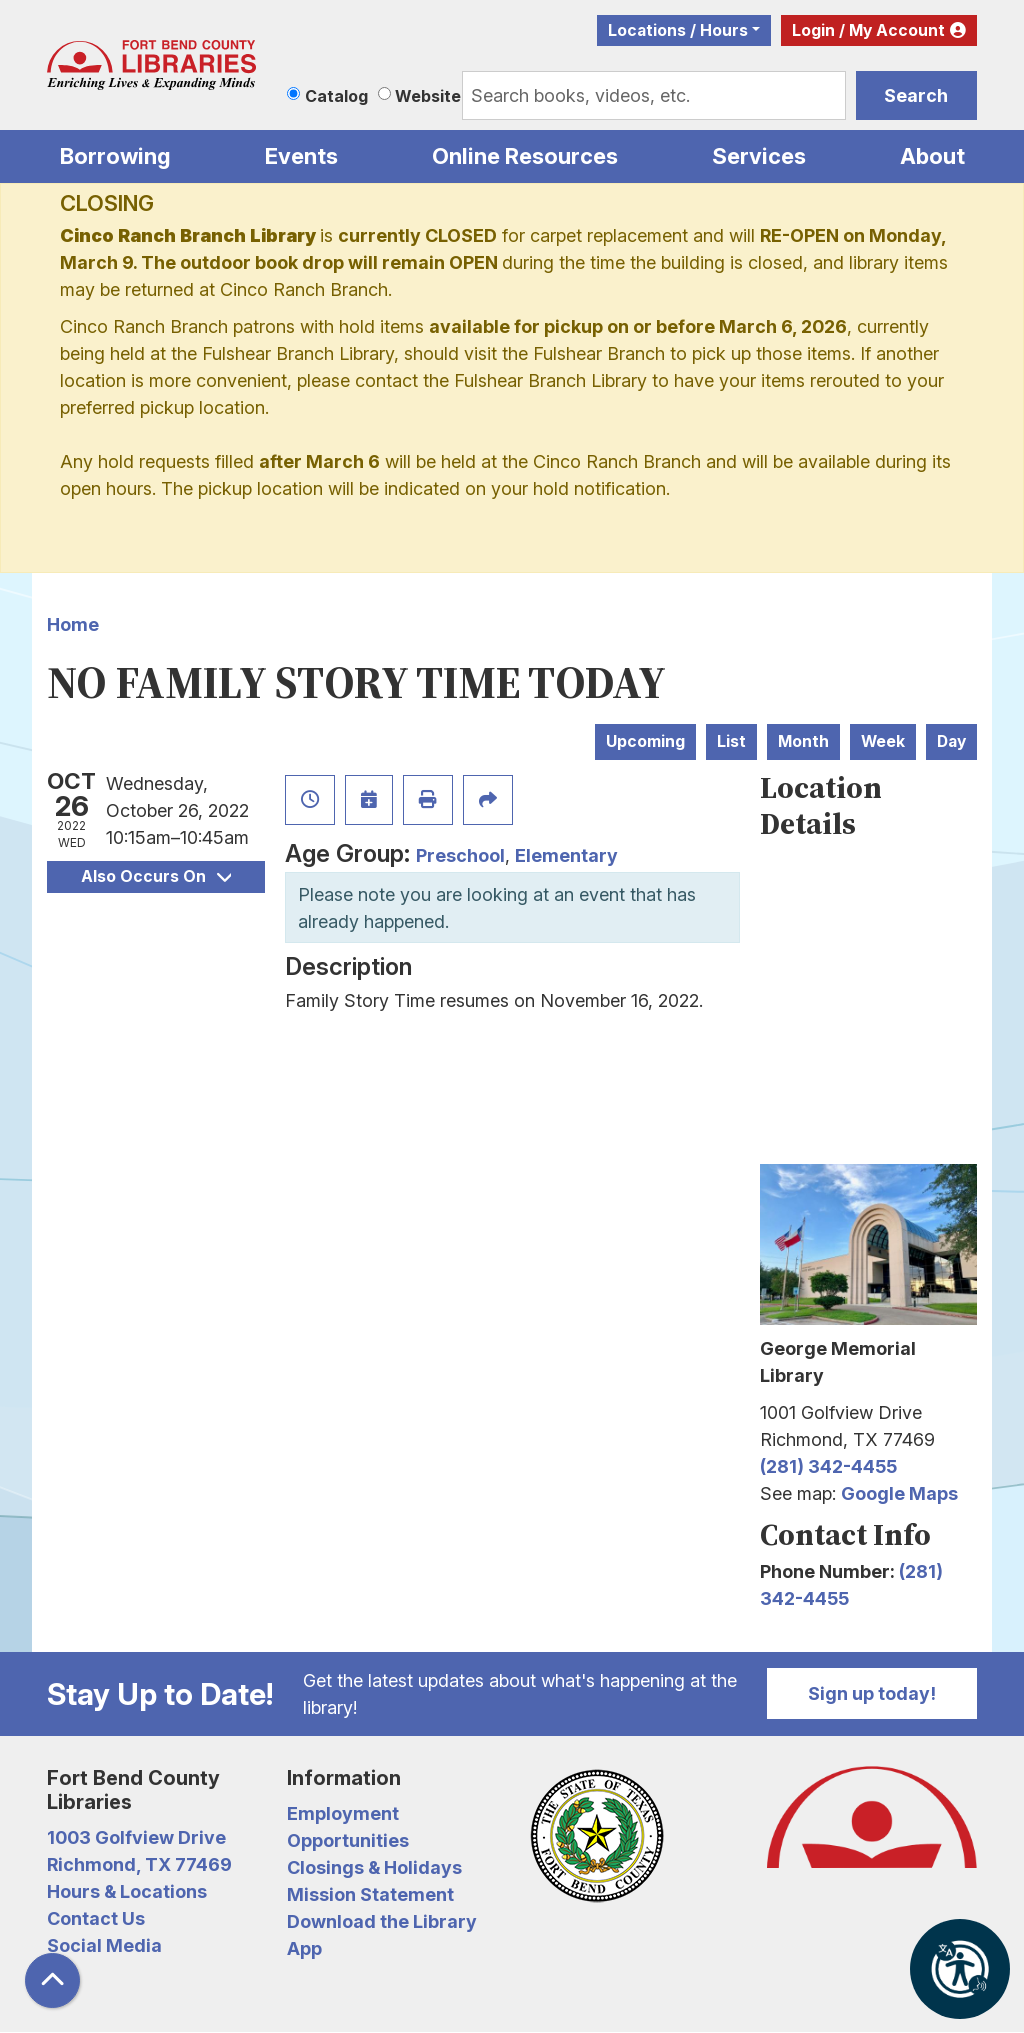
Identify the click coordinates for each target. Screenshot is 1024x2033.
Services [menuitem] (759, 156)
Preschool (460, 855)
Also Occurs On (156, 876)
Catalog (336, 96)
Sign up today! (872, 1693)
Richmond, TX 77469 (139, 1864)
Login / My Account (868, 30)
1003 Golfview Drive (136, 1837)
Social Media (104, 1945)
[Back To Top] (52, 1980)
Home (73, 624)
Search (916, 95)
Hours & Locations (127, 1891)
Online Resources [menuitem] (525, 156)
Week (883, 741)
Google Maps (899, 1493)
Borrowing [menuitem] (115, 156)
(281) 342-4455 (828, 1466)
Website (428, 96)
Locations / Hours (678, 30)
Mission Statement (370, 1894)
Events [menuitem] (301, 156)
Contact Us (96, 1918)
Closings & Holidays (374, 1867)
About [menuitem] (932, 156)
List (731, 741)
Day (951, 741)
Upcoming (645, 741)
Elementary (566, 855)
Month (803, 741)
